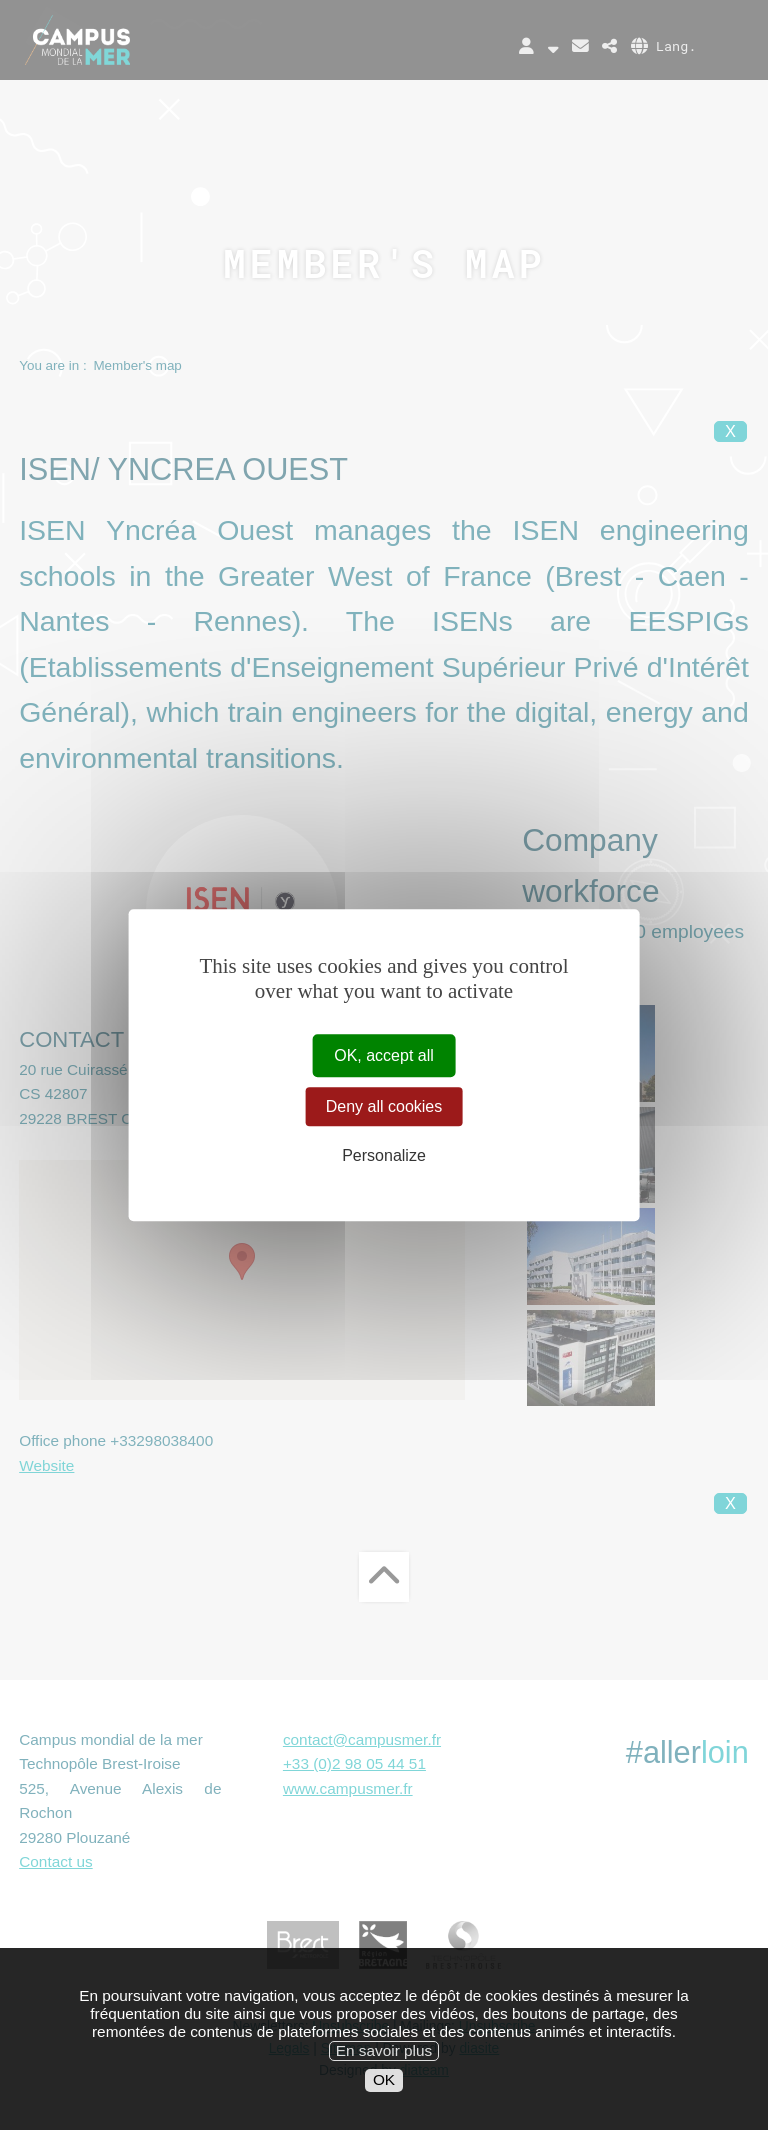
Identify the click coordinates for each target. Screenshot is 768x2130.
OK (384, 2090)
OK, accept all (384, 1055)
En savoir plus (384, 2060)
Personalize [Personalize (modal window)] (384, 1156)
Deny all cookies (384, 1106)
